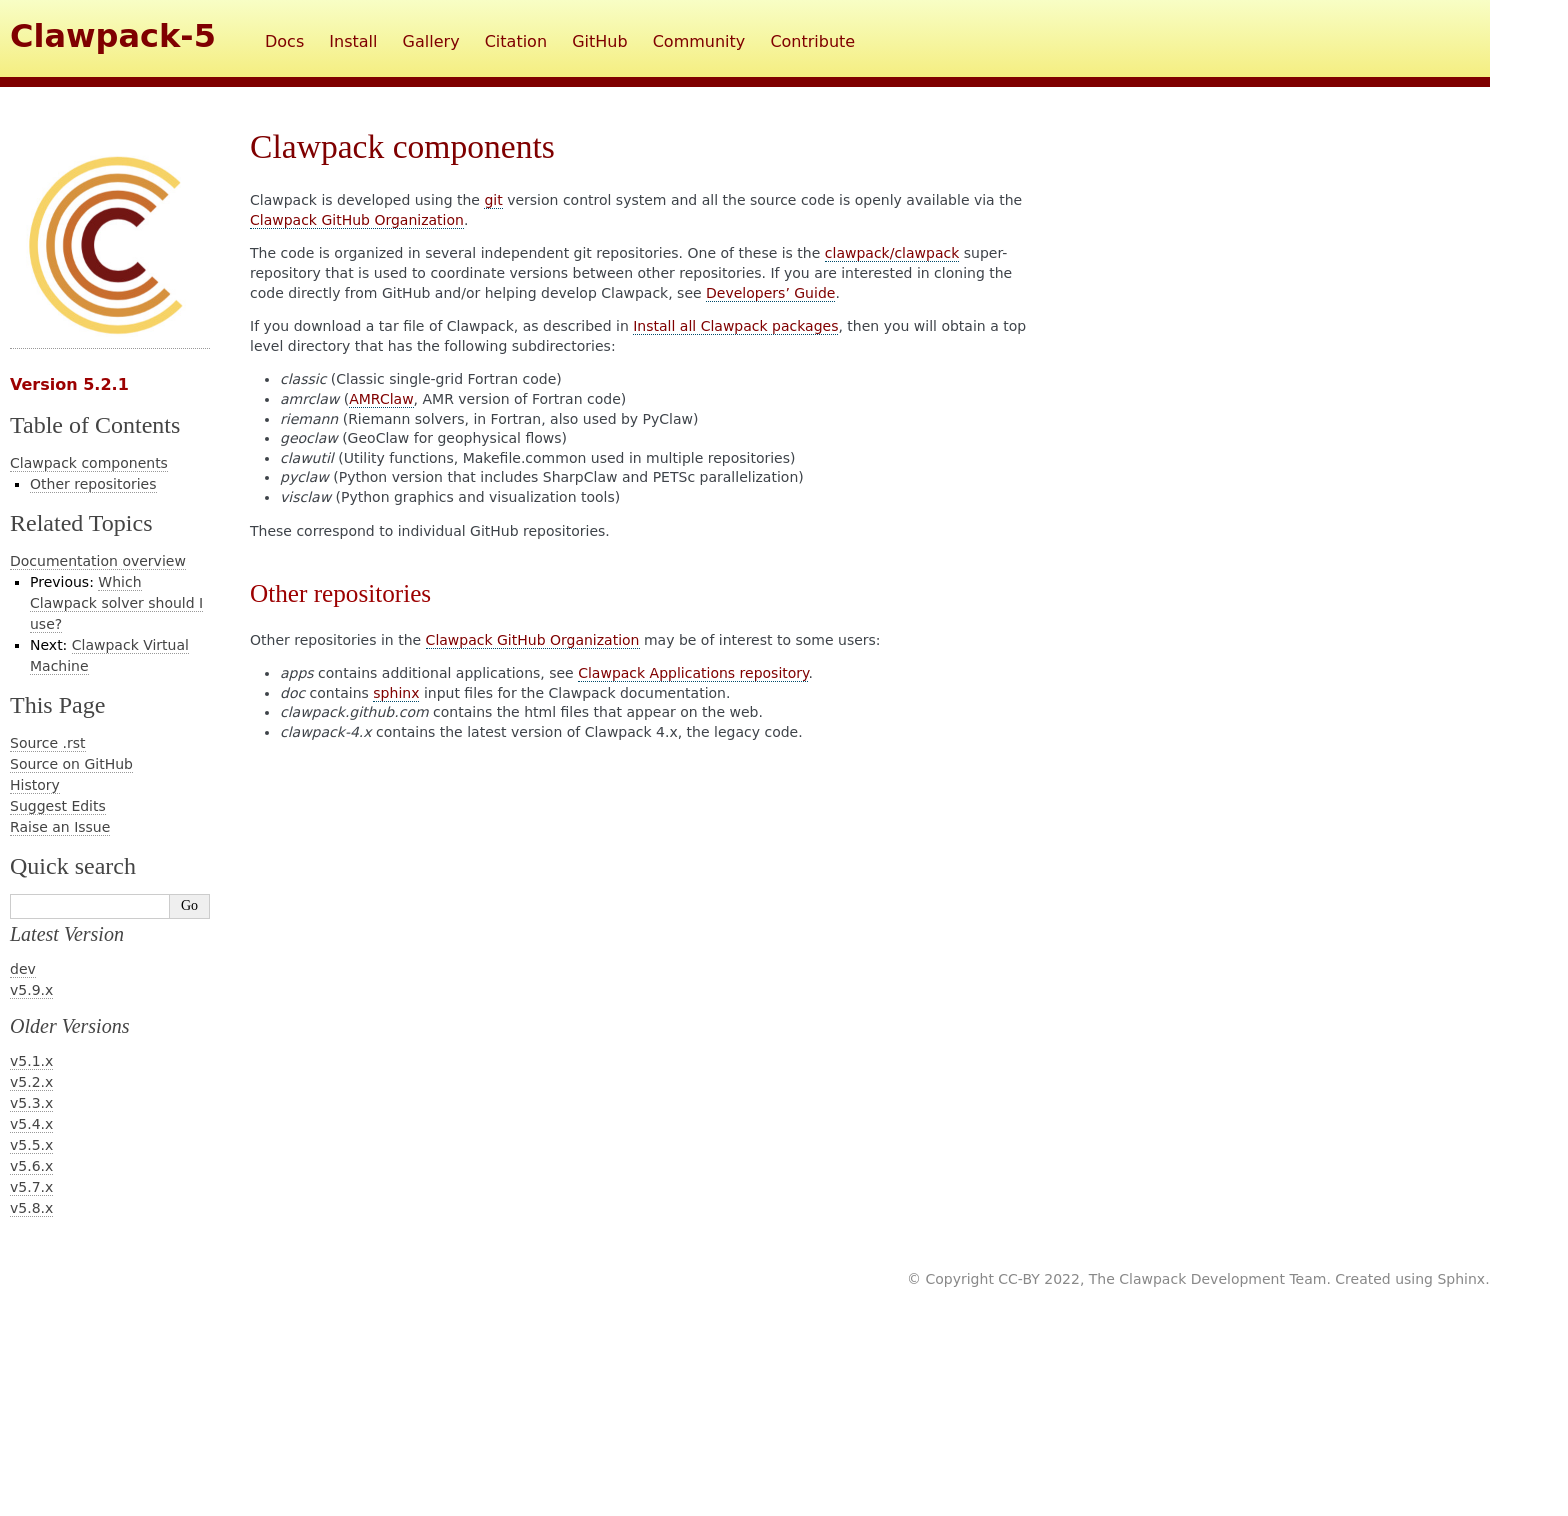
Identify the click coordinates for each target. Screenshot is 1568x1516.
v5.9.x (31, 990)
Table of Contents (95, 425)
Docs (284, 41)
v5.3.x (31, 1103)
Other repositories (93, 484)
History (35, 785)
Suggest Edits (58, 806)
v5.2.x (31, 1082)
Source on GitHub (71, 764)
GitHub (599, 41)
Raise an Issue (60, 827)
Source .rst (48, 743)
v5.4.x (31, 1124)
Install (353, 41)
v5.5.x (31, 1145)
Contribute (812, 41)
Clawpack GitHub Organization (357, 220)
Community (699, 41)
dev (23, 969)
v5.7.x (31, 1187)
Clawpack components (89, 463)
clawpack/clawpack (892, 253)
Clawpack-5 (113, 36)
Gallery (431, 41)
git (493, 200)
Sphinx (1461, 1279)
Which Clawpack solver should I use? (116, 603)
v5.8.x (31, 1208)
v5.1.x (31, 1061)
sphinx (396, 693)
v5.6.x (31, 1166)
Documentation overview (98, 561)
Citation (516, 41)
